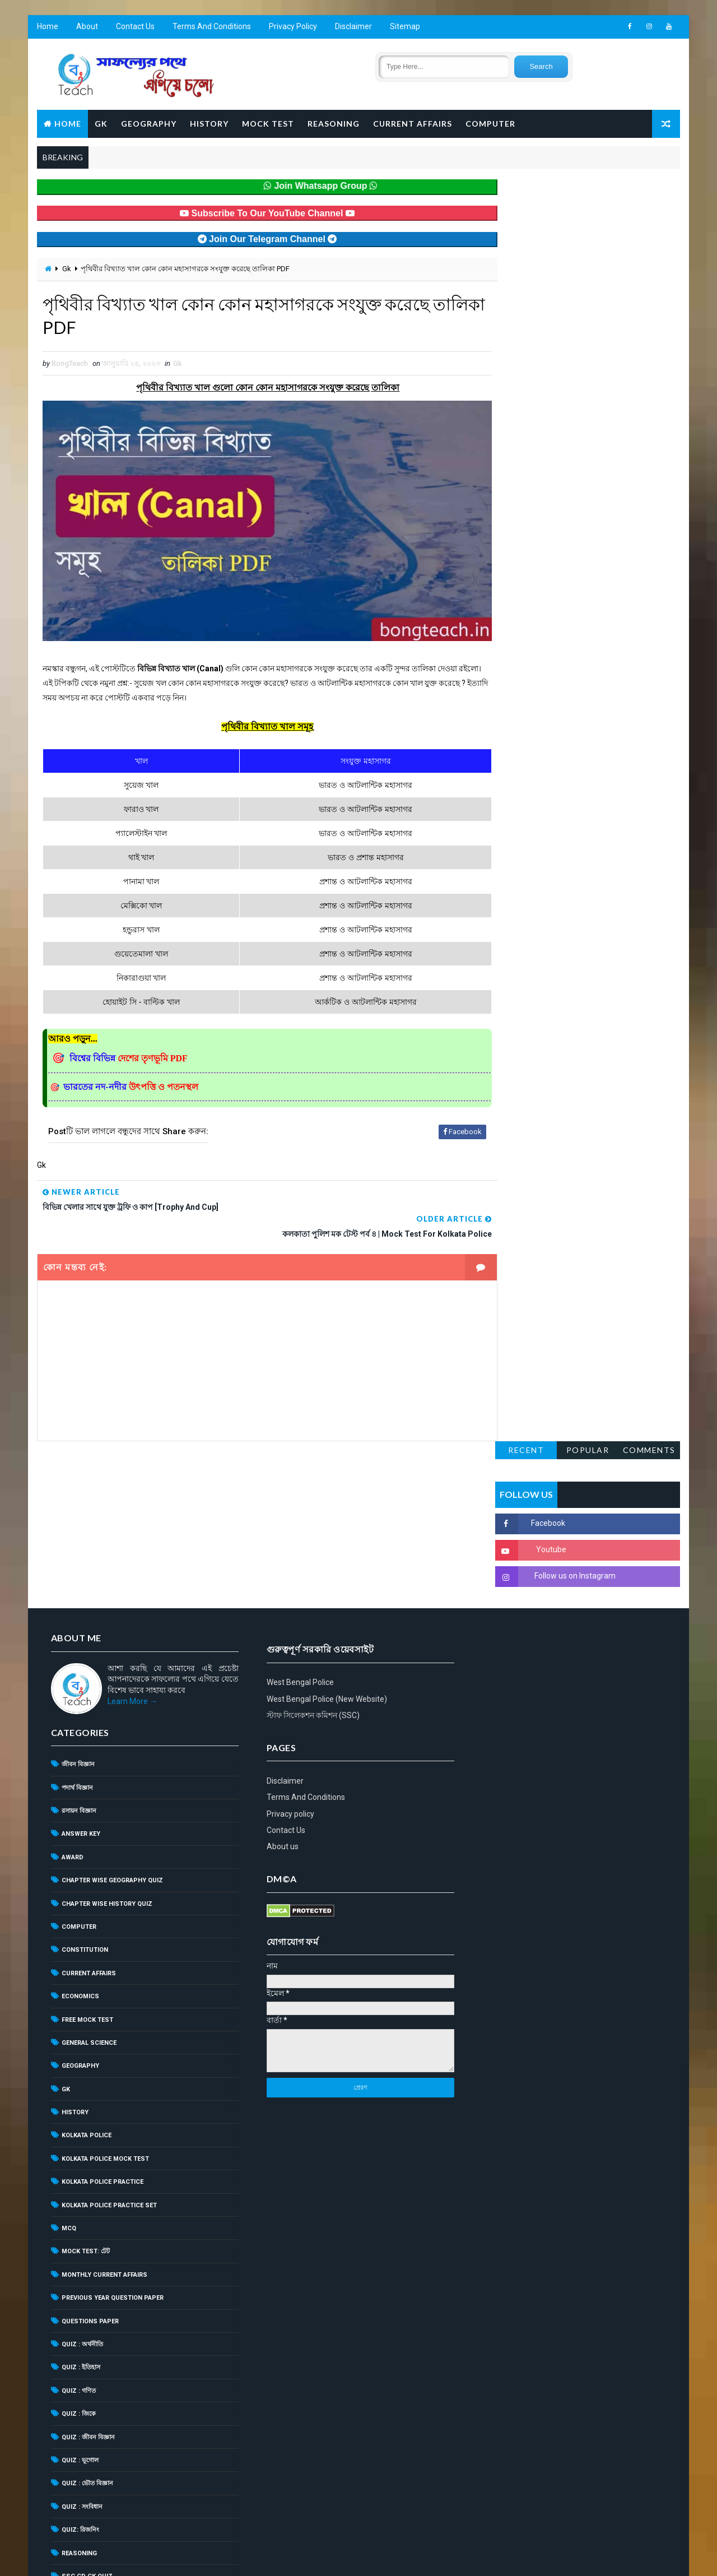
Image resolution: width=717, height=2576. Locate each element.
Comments (649, 188)
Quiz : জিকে (78, 2248)
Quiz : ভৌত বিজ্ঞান (87, 2317)
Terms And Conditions (211, 28)
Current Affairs (412, 123)
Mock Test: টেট (85, 2085)
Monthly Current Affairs (104, 2108)
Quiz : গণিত (78, 2224)
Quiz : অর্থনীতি (82, 2178)
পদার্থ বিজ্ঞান (76, 1621)
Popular (588, 188)
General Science (88, 1877)
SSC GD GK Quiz (86, 2409)
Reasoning (333, 123)
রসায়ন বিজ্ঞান (78, 1645)
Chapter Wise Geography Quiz (111, 1714)
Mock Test (267, 123)
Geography (148, 123)
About (86, 28)
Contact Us (134, 28)
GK (100, 123)
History (208, 123)
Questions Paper (89, 2155)
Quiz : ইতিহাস (80, 2201)
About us (490, 1669)
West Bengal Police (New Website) (534, 1521)
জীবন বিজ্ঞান (77, 1598)
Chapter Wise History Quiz (106, 1737)
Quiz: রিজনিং (80, 2364)
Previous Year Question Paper (112, 2132)
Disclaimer (352, 28)
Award (72, 1691)
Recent (526, 188)
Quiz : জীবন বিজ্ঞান (87, 2271)
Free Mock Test (87, 1853)
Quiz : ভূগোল (79, 2294)
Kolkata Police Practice (102, 2016)
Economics (80, 1830)
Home (47, 28)
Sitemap (404, 28)
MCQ (68, 2062)
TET (66, 2456)
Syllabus (77, 2433)
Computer (490, 123)
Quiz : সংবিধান (81, 2340)
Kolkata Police (86, 1969)
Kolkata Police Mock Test (104, 1992)
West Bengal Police (507, 1505)
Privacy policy (498, 1636)
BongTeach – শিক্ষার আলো (146, 2539)
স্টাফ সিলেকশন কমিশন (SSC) (520, 1538)
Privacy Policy (292, 28)
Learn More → (132, 1534)
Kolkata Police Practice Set (108, 2039)
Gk (66, 270)
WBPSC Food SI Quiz (94, 2480)
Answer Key (80, 1668)
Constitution (84, 1784)
